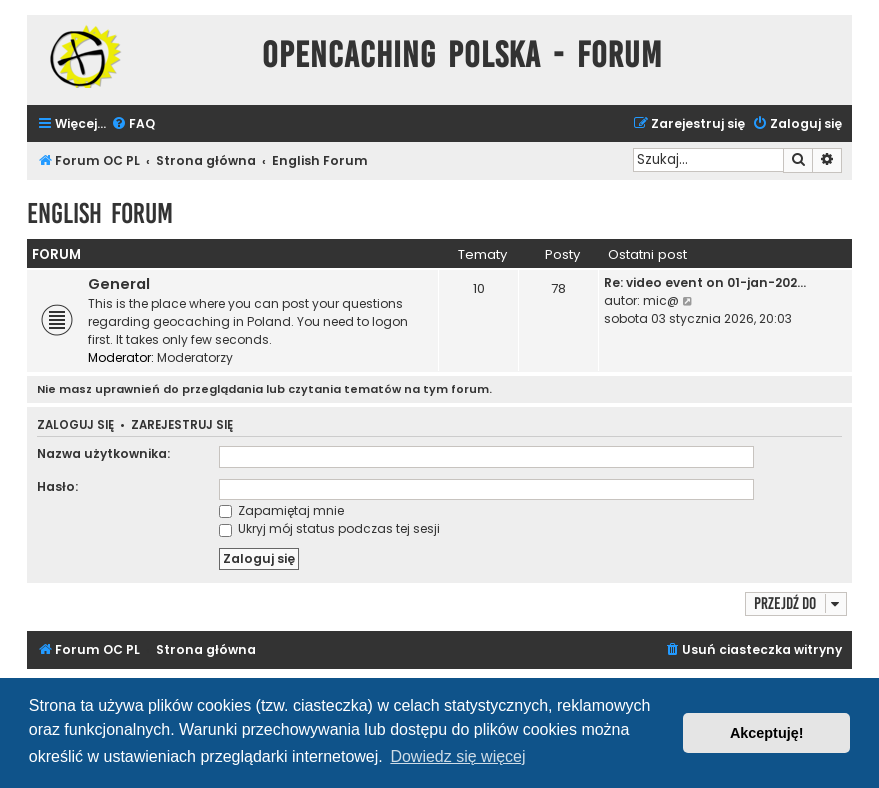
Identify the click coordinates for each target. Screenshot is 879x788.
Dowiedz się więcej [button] (457, 756)
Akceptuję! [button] (767, 733)
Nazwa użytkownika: (103, 453)
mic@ (661, 300)
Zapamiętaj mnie (281, 510)
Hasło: (57, 486)
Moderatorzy (195, 357)
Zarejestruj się (182, 425)
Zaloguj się (75, 425)
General (119, 284)
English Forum (100, 213)
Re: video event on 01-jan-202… (705, 282)
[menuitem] (133, 124)
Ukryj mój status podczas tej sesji (329, 528)
